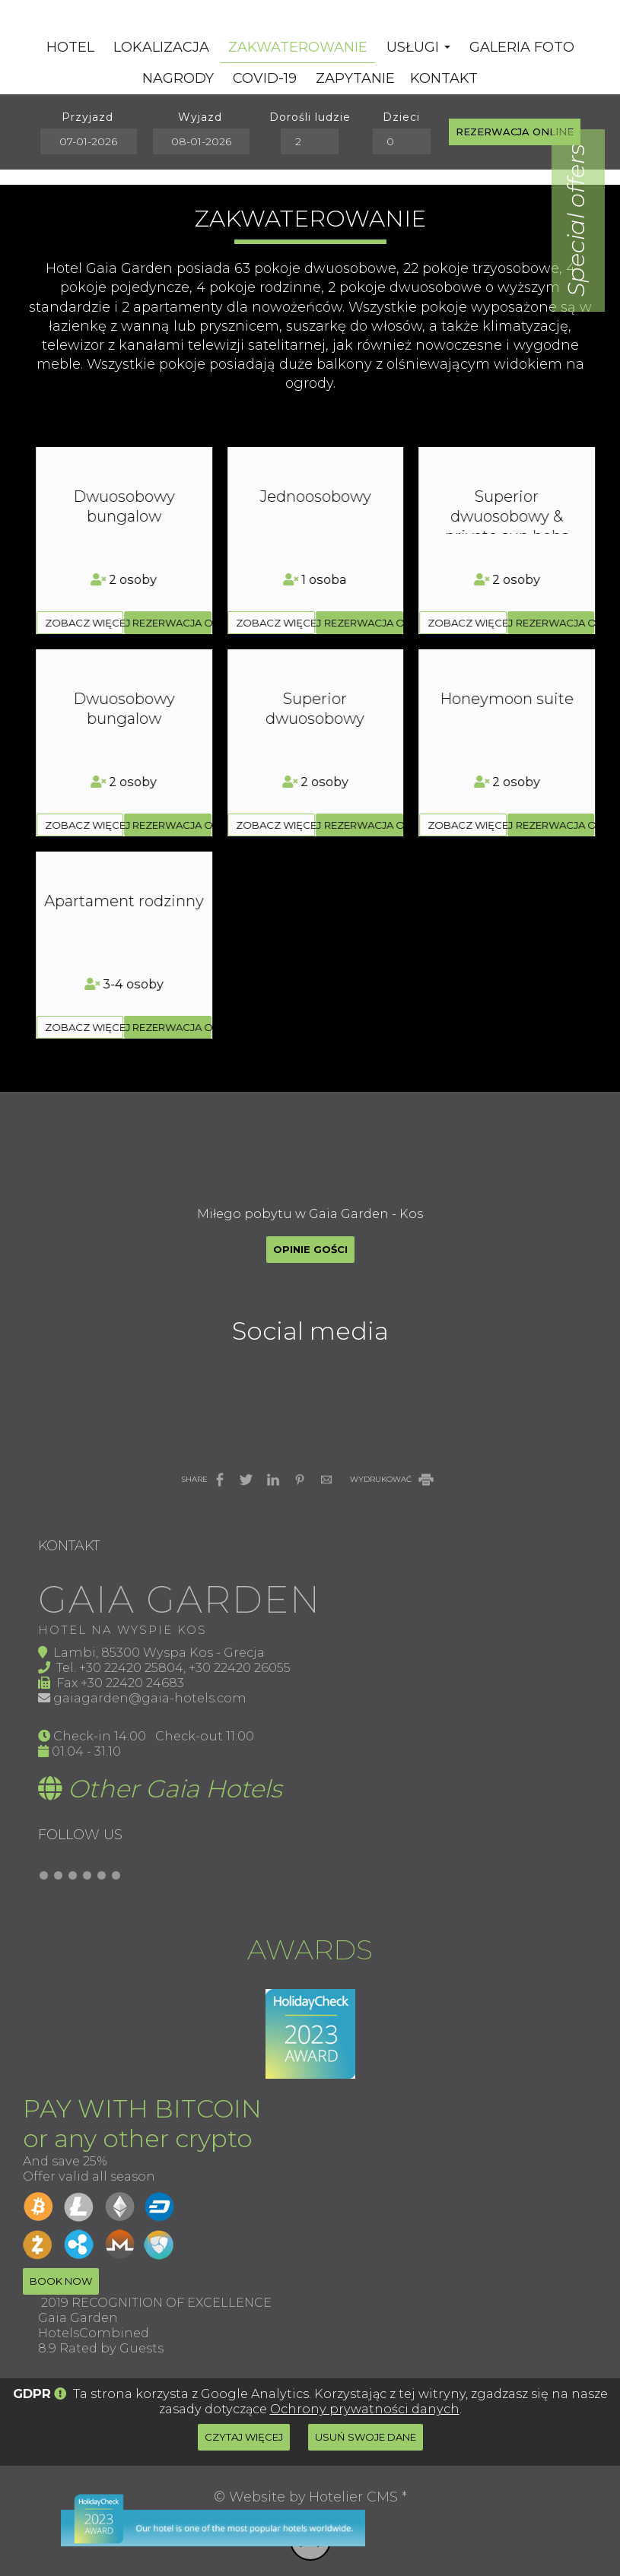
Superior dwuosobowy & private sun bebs (124, 516)
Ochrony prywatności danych (364, 2408)
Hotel (70, 47)
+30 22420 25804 (131, 1667)
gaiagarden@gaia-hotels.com (149, 1697)
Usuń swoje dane (365, 2437)
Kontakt (444, 78)
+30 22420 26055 (240, 1667)
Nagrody (178, 78)
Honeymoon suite (124, 699)
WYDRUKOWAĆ (393, 1479)
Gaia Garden (78, 2317)
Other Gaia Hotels (174, 1789)
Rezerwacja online (515, 131)
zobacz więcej (84, 623)
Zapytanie (355, 78)
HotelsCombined (93, 2332)
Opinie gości (310, 1249)
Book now (61, 2281)
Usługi (418, 47)
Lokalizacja (161, 47)
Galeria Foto (521, 47)
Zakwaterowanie (297, 47)
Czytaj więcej (244, 2437)
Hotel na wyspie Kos (122, 1630)
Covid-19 (265, 78)
